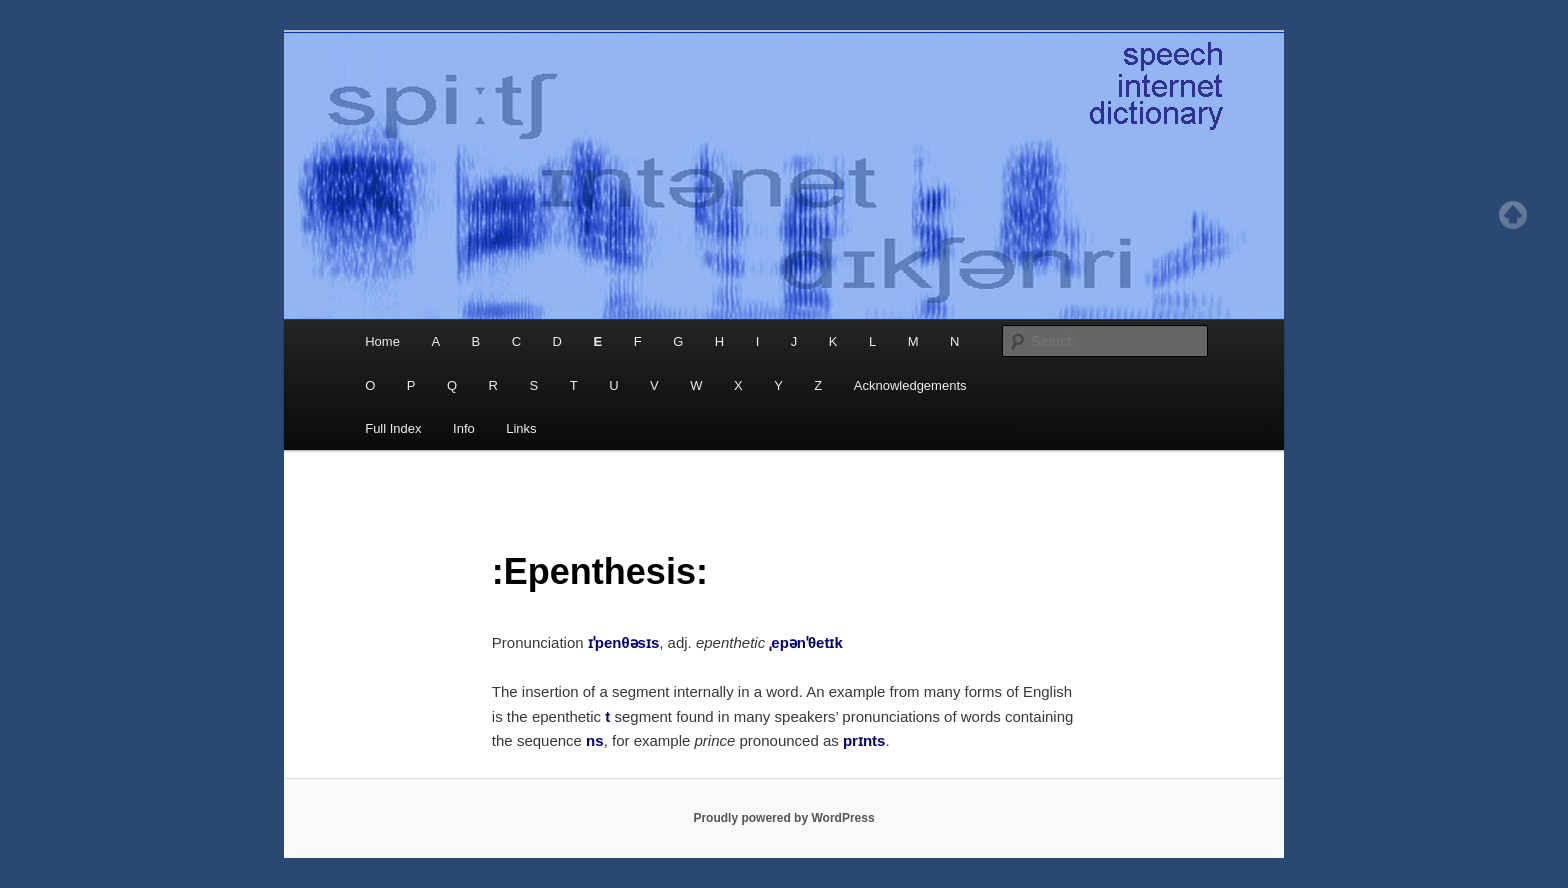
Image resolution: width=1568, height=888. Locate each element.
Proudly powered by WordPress (783, 818)
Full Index (393, 428)
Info (464, 428)
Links (521, 428)
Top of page (1513, 215)
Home (382, 341)
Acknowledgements (910, 385)
